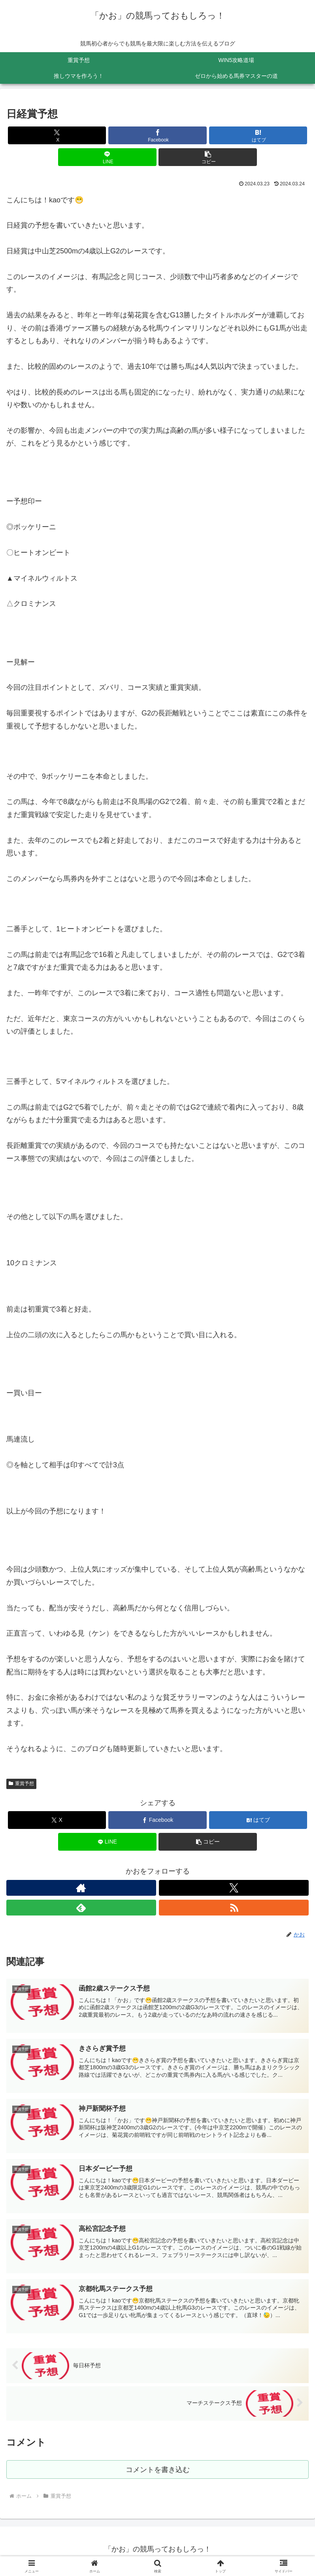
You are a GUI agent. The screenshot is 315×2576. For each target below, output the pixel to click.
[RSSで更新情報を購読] (234, 1907)
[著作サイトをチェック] (81, 1888)
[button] (207, 157)
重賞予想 (21, 1783)
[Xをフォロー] (234, 1888)
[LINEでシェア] (107, 157)
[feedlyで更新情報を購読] (81, 1907)
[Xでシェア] (57, 135)
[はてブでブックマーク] (258, 135)
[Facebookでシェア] (157, 135)
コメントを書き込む (157, 2473)
